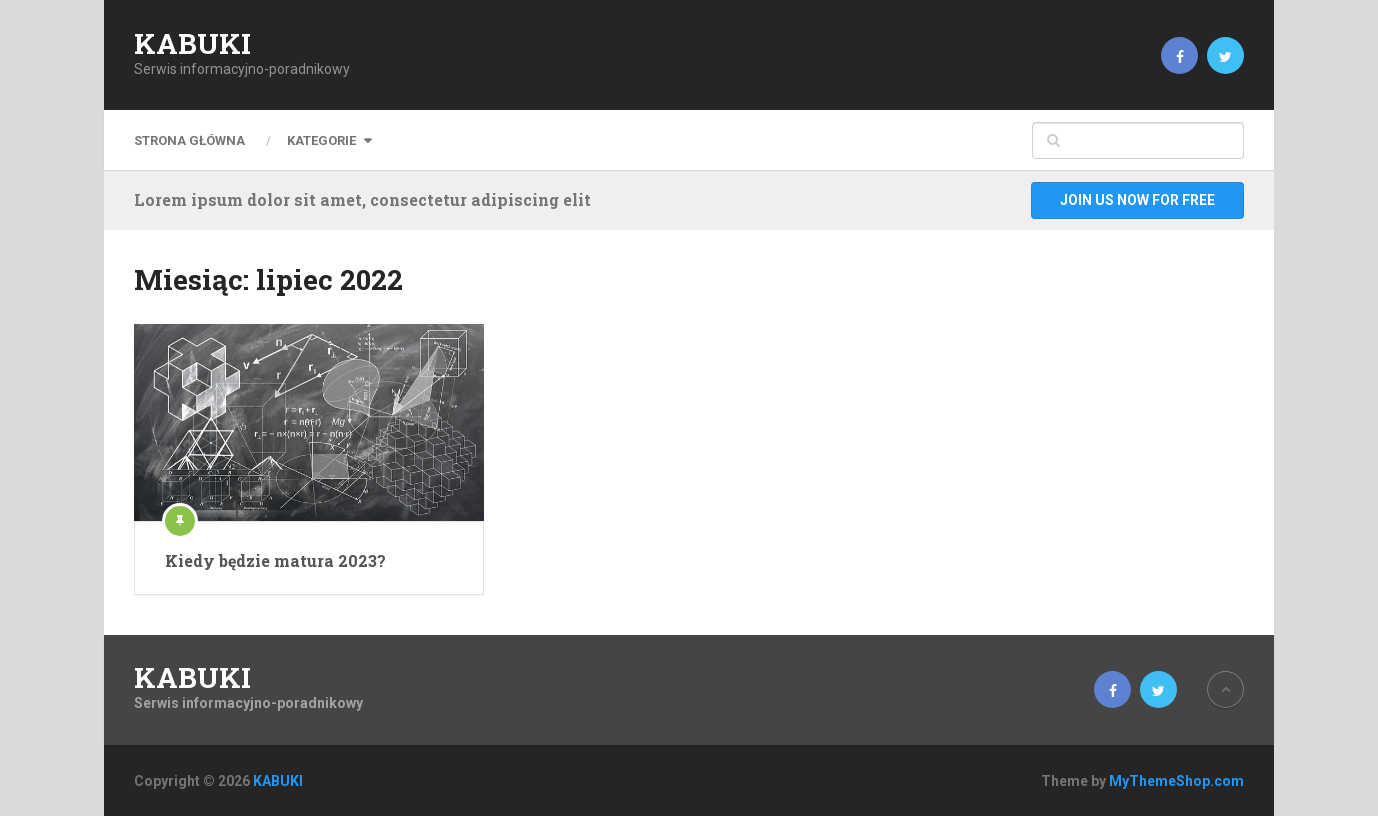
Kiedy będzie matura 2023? (275, 560)
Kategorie (321, 140)
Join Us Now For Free (1137, 200)
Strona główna (189, 140)
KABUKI (192, 44)
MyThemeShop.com (1176, 781)
